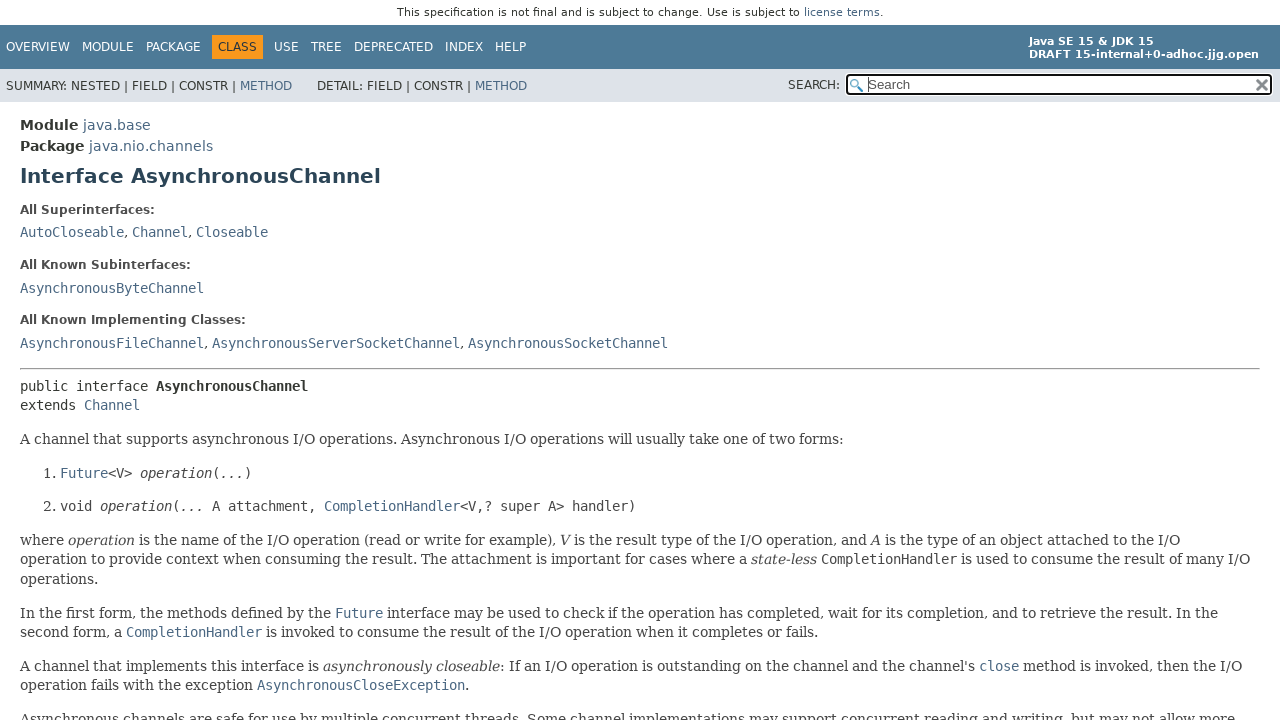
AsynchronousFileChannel (112, 343)
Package (173, 47)
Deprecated (393, 47)
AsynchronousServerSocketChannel (336, 343)
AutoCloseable (72, 232)
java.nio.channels (151, 146)
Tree (326, 47)
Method (266, 86)
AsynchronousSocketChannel (568, 343)
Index (464, 47)
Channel (160, 232)
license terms (842, 12)
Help (510, 47)
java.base (117, 125)
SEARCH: (814, 85)
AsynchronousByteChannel (112, 288)
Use (286, 47)
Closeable (232, 232)
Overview (38, 47)
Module (108, 47)
